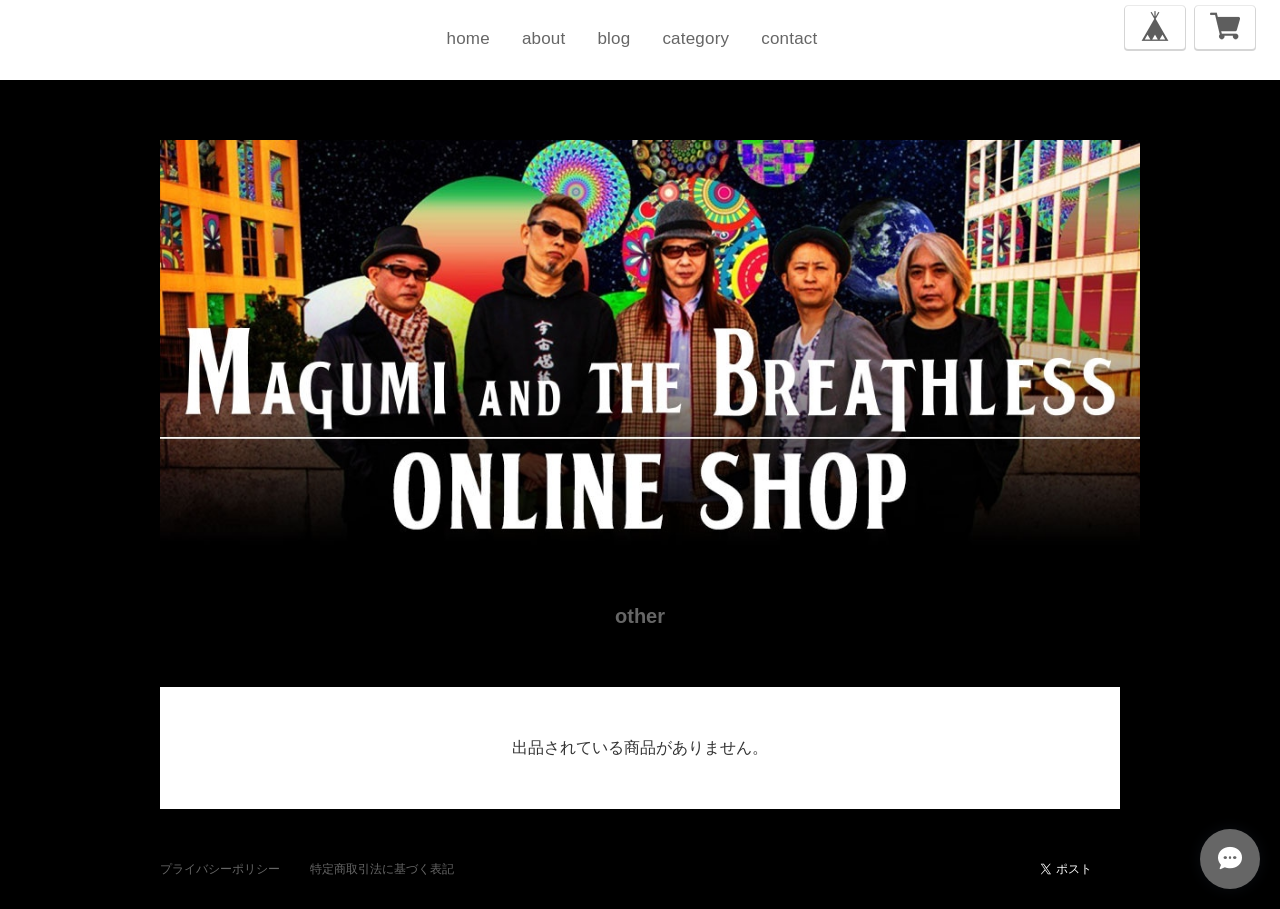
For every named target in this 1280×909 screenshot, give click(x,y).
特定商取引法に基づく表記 (382, 869)
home (468, 38)
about (544, 38)
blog (613, 38)
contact (789, 38)
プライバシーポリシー (220, 869)
